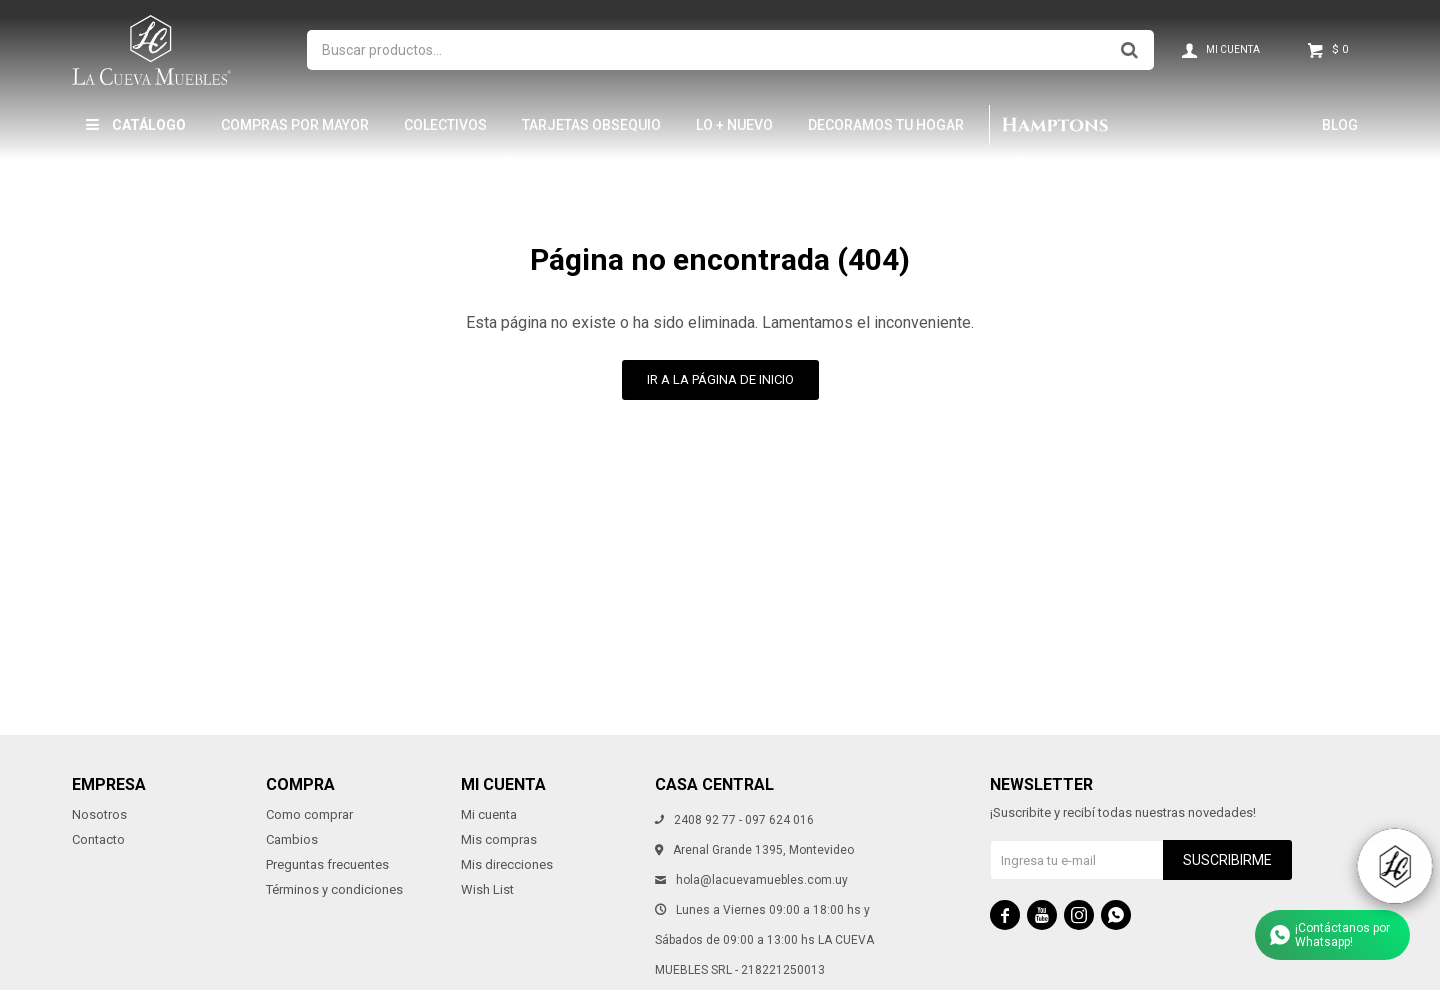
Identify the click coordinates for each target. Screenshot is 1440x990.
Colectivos (445, 125)
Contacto (98, 839)
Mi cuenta (489, 814)
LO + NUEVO (734, 125)
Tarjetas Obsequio (591, 125)
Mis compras (499, 839)
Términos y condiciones (334, 889)
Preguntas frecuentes (327, 864)
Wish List (487, 889)
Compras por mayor (295, 125)
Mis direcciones (507, 864)
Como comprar (309, 814)
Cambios (292, 839)
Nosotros (99, 814)
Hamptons (1054, 125)
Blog (1340, 125)
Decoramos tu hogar (886, 125)
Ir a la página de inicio (720, 379)
